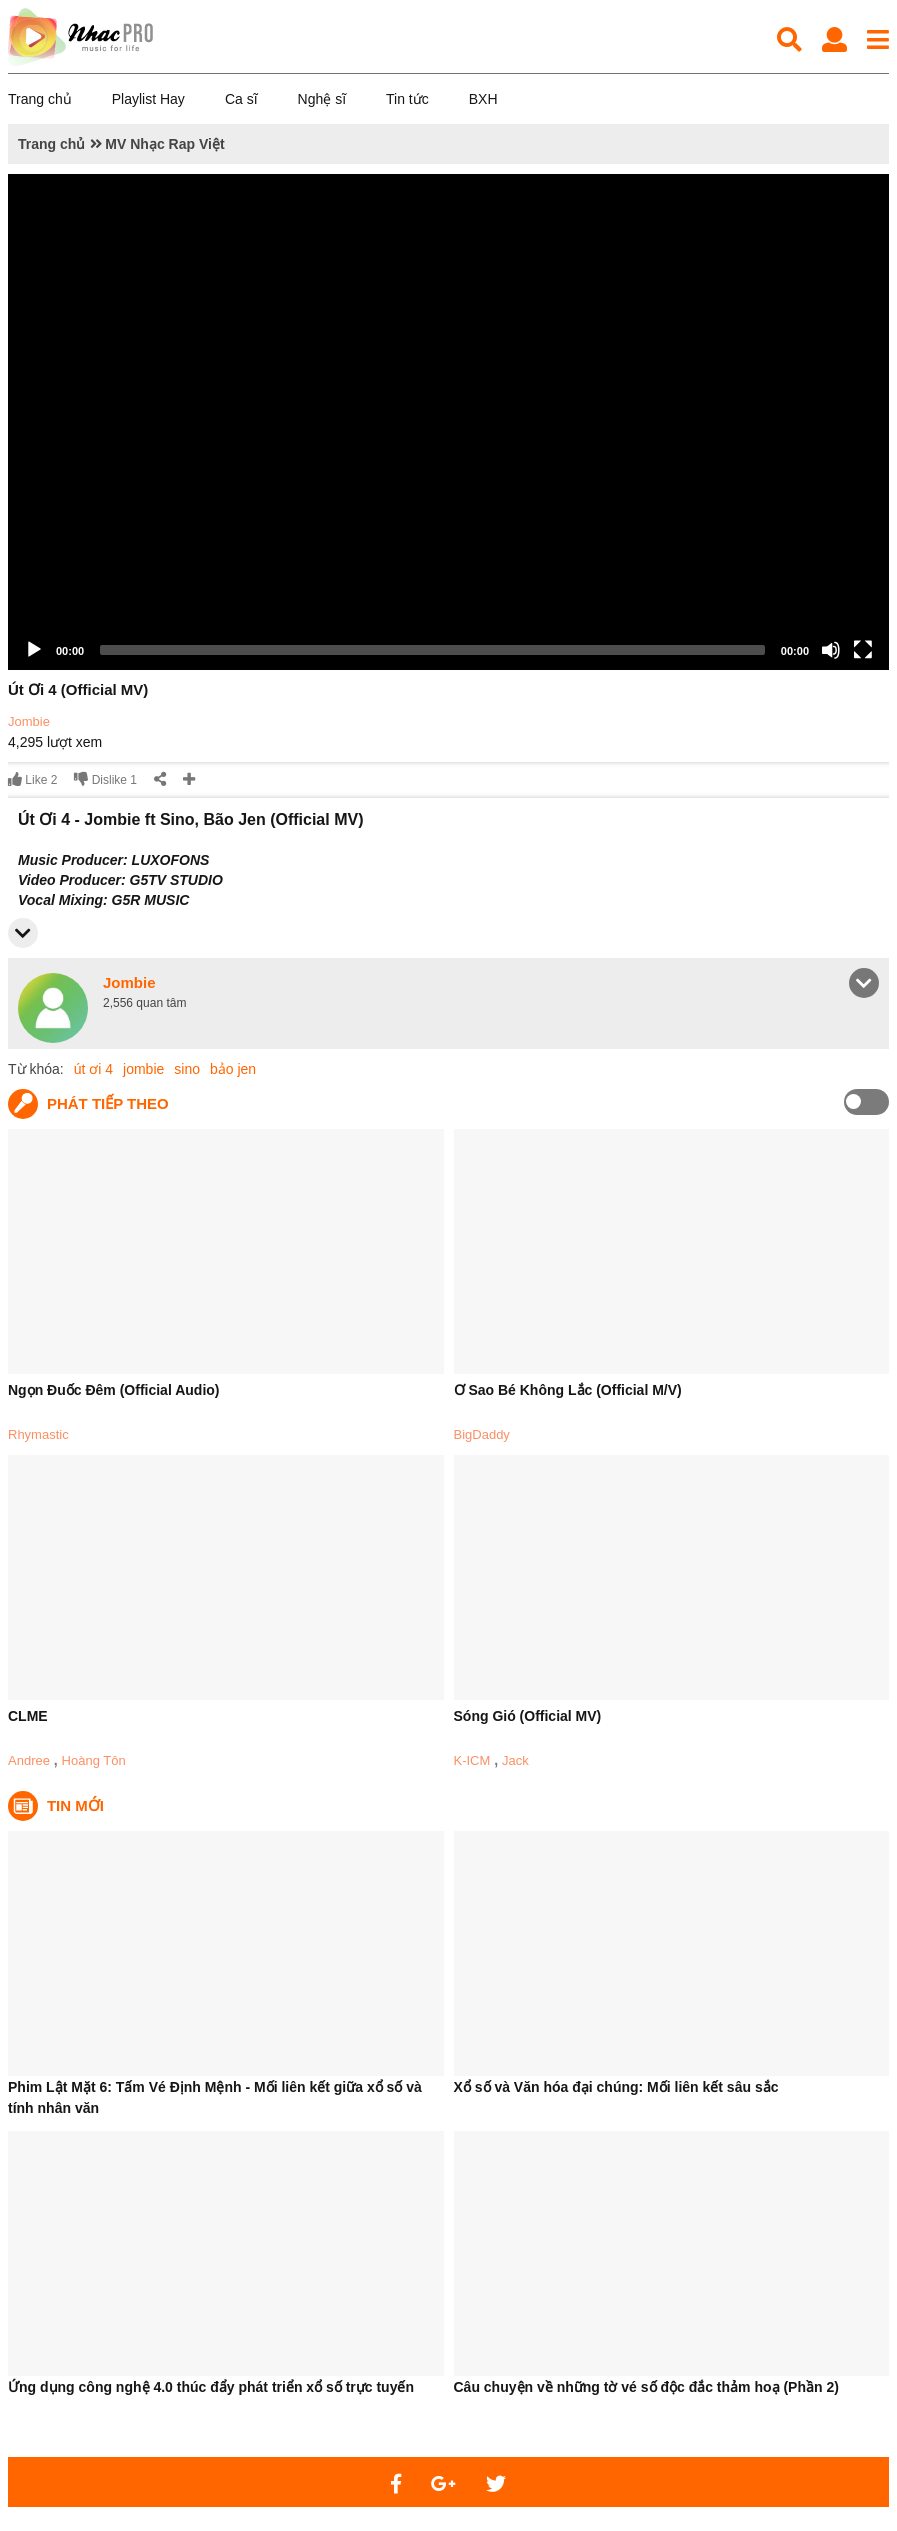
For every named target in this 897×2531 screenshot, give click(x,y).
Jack (515, 1760)
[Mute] (831, 650)
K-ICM (472, 1760)
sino (187, 1069)
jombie (143, 1069)
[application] (448, 422)
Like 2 (32, 779)
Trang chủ (40, 99)
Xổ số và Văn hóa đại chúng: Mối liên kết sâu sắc (616, 2087)
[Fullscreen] (863, 650)
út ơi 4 (93, 1069)
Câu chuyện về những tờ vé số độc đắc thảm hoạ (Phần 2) (646, 2387)
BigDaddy (482, 1434)
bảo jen (233, 1069)
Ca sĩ (241, 99)
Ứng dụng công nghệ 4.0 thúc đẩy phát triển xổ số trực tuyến (211, 2387)
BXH (483, 99)
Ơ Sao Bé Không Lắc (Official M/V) (568, 1390)
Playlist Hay (148, 99)
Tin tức (407, 99)
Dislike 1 (105, 779)
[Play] (34, 650)
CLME (28, 1716)
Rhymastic (38, 1434)
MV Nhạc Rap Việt (164, 144)
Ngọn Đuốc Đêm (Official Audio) (113, 1390)
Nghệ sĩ (322, 99)
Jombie (29, 721)
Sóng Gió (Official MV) (528, 1716)
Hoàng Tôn (94, 1760)
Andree (29, 1760)
